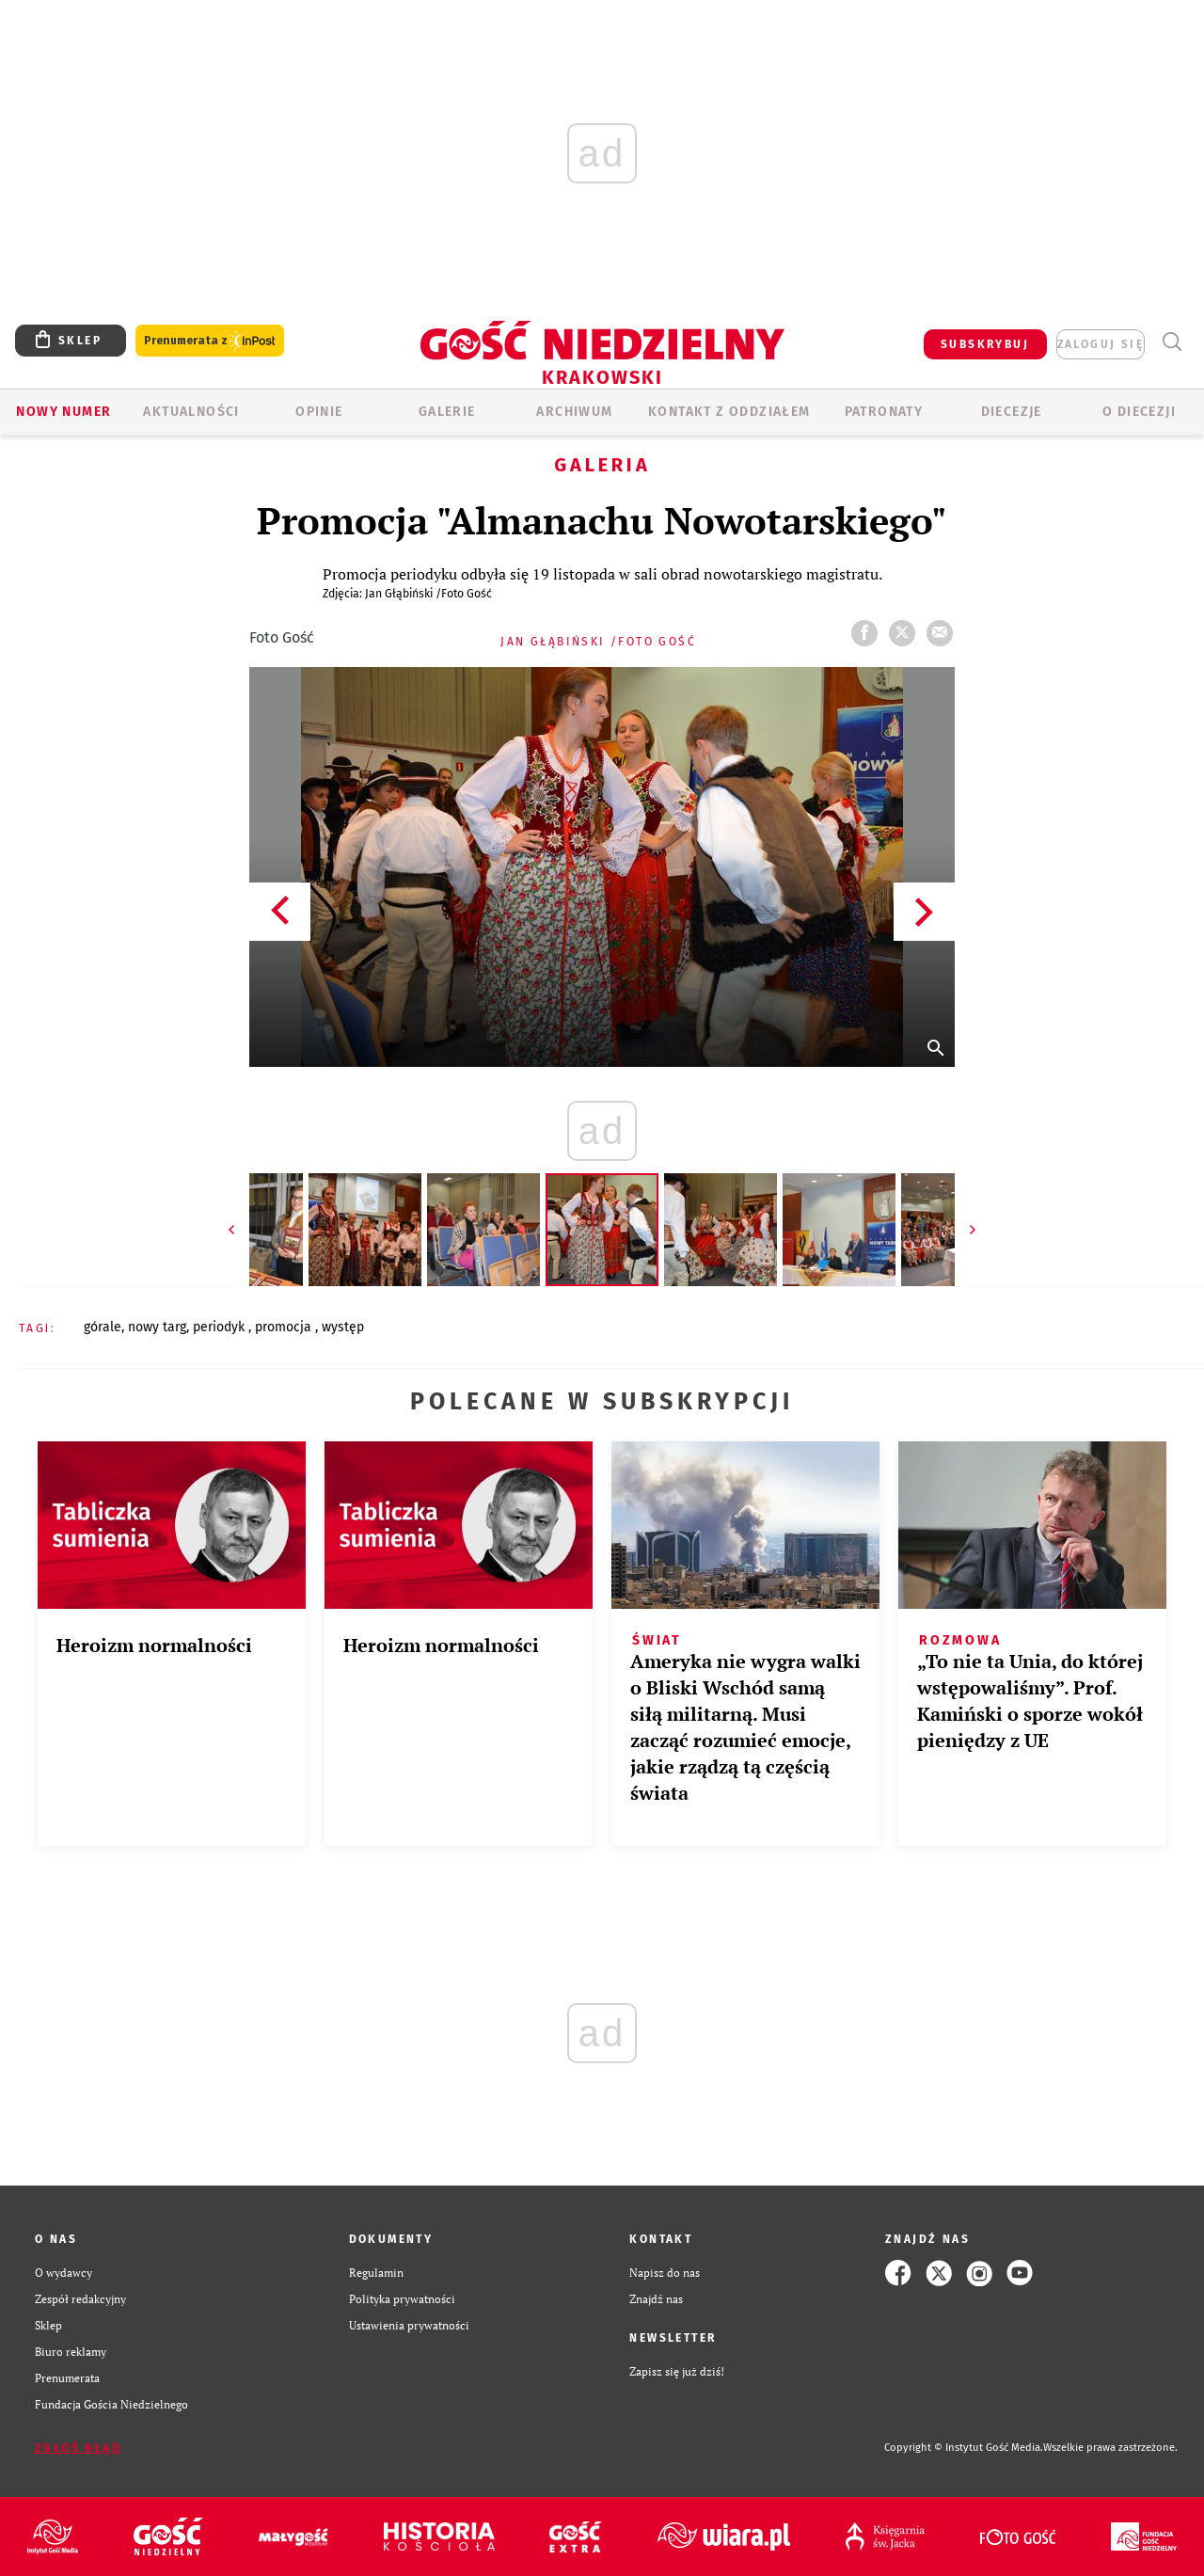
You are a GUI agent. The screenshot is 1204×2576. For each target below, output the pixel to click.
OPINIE (318, 412)
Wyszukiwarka (1171, 342)
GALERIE (447, 412)
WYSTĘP (343, 1327)
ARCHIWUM (574, 412)
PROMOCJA (285, 1327)
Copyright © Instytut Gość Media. (963, 2447)
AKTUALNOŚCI (191, 412)
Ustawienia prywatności (409, 2325)
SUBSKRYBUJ (985, 344)
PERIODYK (220, 1327)
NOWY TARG (157, 1327)
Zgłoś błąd (78, 2448)
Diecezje (1011, 412)
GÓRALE (102, 1327)
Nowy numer (63, 412)
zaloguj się (1100, 344)
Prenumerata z (210, 341)
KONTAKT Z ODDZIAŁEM (729, 412)
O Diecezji (1139, 412)
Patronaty (884, 412)
